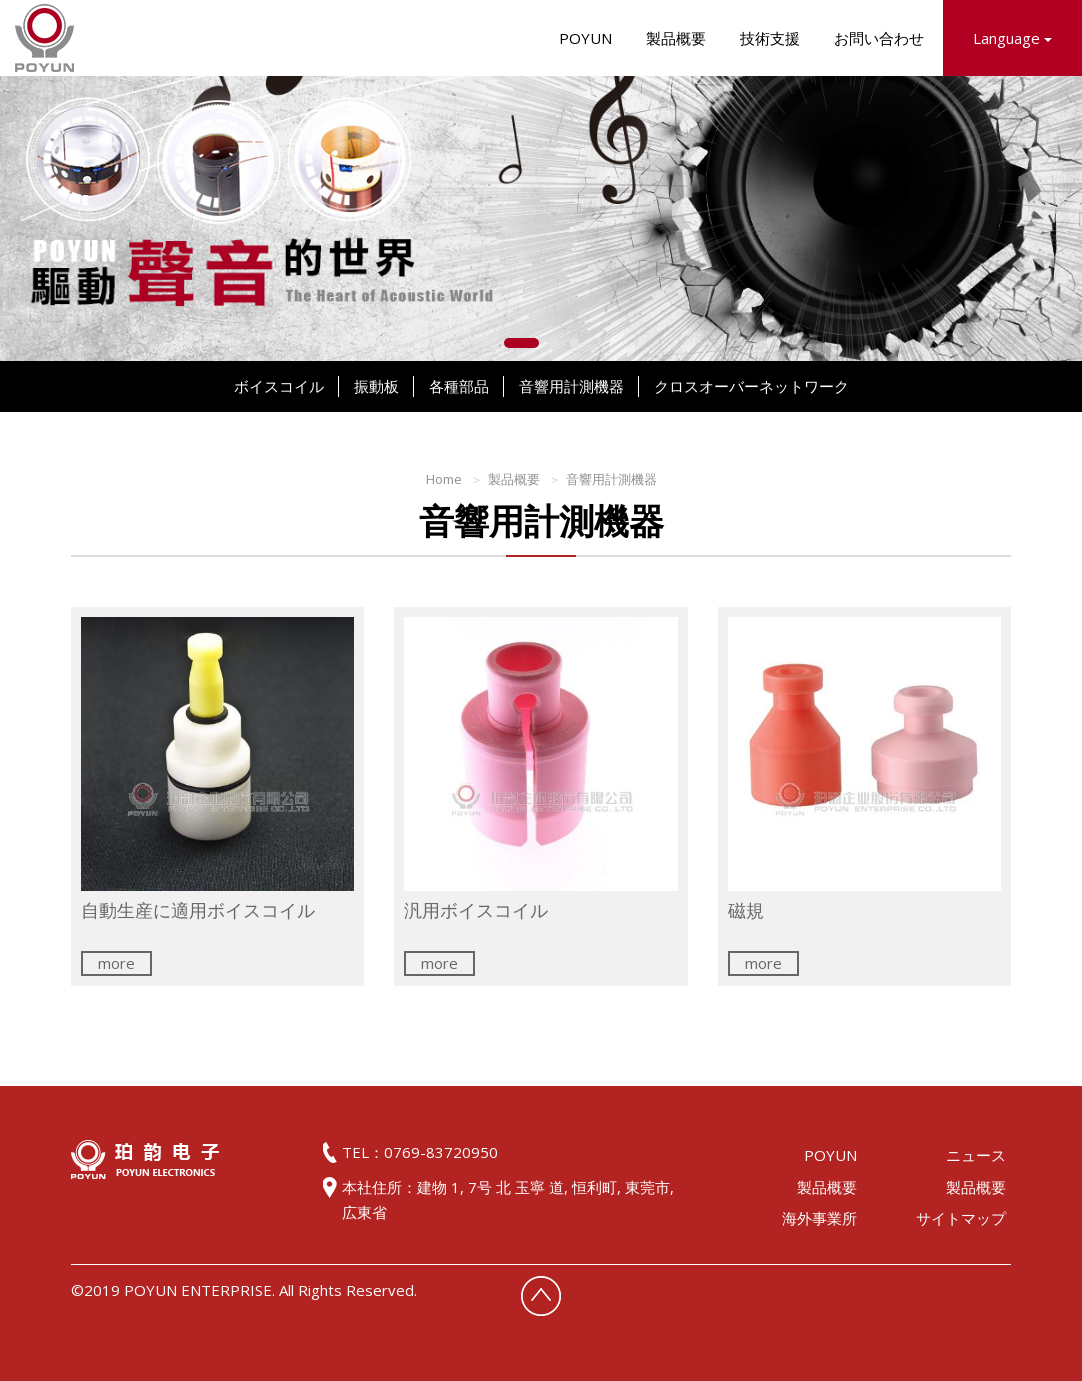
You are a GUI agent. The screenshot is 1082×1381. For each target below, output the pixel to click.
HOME (44, 38)
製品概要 (676, 38)
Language (1012, 38)
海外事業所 (819, 1218)
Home (444, 479)
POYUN (585, 38)
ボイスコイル (279, 386)
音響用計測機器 (571, 386)
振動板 (376, 386)
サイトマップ (961, 1218)
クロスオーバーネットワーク (751, 386)
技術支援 (770, 38)
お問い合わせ (879, 38)
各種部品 (459, 386)
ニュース (976, 1155)
